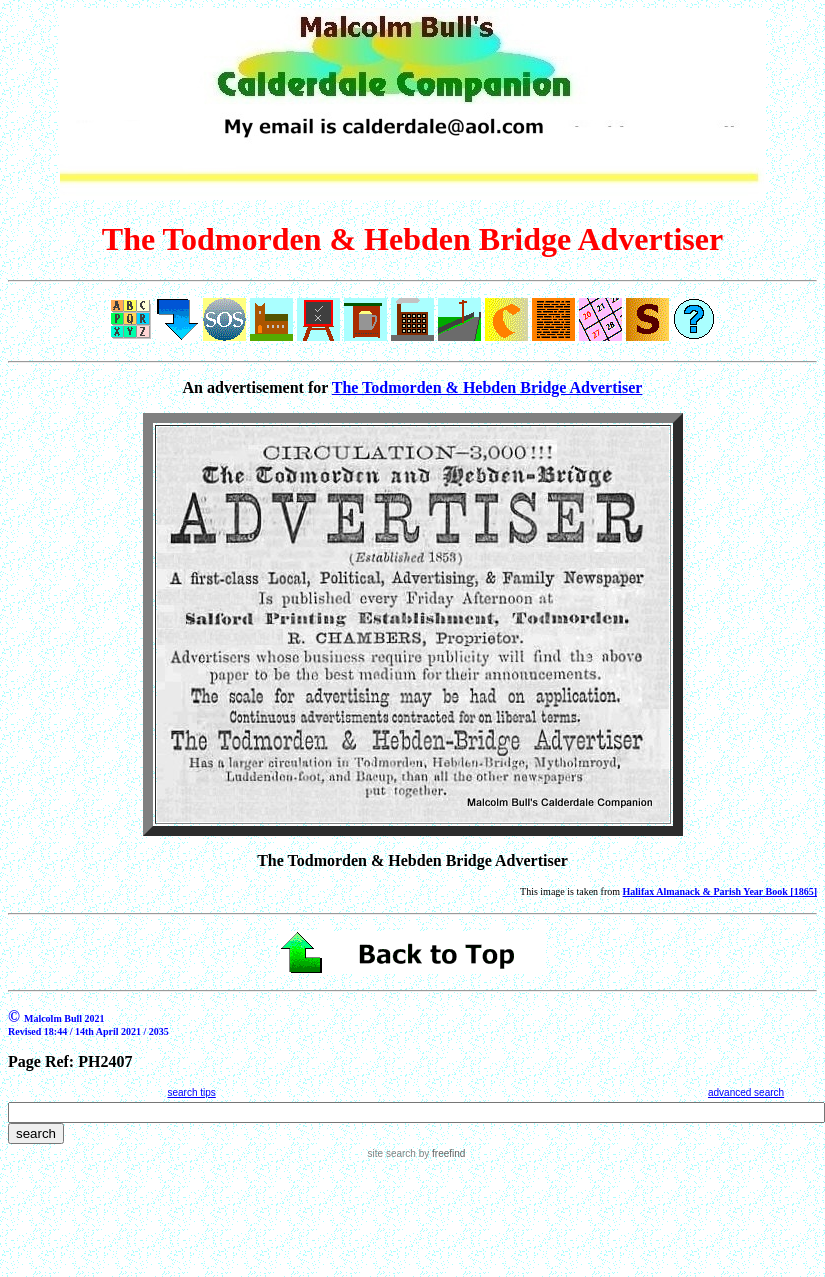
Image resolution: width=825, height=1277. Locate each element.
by (440, 1153)
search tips (191, 1092)
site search (392, 1153)
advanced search (746, 1092)
